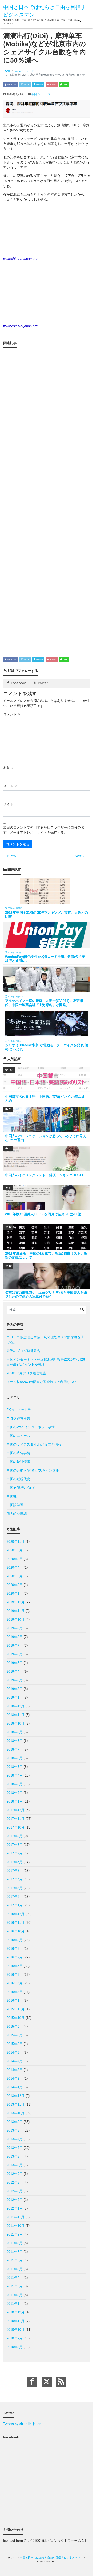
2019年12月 (15, 1602)
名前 (8, 768)
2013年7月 (15, 2139)
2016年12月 (15, 1914)
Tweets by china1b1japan (22, 2424)
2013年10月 (15, 2113)
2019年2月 (15, 1689)
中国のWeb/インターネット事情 (31, 1427)
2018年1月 (15, 1801)
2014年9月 (15, 2052)
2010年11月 (15, 2321)
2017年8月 (15, 1844)
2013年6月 (15, 2148)
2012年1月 (15, 2208)
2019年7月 (15, 1645)
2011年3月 (15, 2286)
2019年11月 (15, 1611)
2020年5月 (15, 1559)
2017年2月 (15, 1896)
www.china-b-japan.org (20, 258)
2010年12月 (15, 2312)
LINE (63, 84)
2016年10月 (15, 1931)
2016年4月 (15, 1983)
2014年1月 (15, 2087)
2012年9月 (15, 2174)
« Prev (11, 856)
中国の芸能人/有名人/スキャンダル (33, 1470)
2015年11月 (15, 2009)
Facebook (11, 84)
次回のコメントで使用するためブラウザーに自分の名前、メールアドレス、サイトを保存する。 (43, 830)
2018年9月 (15, 1732)
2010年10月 (15, 2329)
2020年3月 (15, 1576)
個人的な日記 (17, 1513)
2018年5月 (15, 1767)
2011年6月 (15, 2260)
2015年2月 (15, 2044)
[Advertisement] (46, 500)
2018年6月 (15, 1758)
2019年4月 (15, 1671)
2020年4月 (15, 1567)
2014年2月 (15, 2078)
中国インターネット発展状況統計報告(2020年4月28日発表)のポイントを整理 (46, 1362)
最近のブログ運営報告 (23, 1351)
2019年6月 (15, 1654)
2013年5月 (15, 2156)
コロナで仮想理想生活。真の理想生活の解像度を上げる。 (45, 1339)
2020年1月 (15, 1593)
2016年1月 (15, 2000)
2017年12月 (15, 1810)
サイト (8, 804)
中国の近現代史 (18, 1479)
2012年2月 (15, 2200)
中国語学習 (15, 1505)
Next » (80, 856)
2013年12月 (15, 2096)
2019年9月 (15, 1628)
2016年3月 (15, 1992)
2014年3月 (15, 2070)
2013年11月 (15, 2104)
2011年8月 (15, 2243)
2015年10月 (15, 2018)
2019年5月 (15, 1663)
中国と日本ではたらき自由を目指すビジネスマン (50, 2557)
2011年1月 (15, 2303)
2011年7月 (15, 2251)
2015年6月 (15, 2026)
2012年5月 (15, 2191)
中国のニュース (41, 94)
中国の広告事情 (18, 1453)
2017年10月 (15, 1827)
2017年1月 (15, 1905)
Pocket (51, 84)
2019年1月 (15, 1697)
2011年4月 (15, 2277)
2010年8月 (15, 2347)
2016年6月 (15, 1966)
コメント (12, 714)
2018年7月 (15, 1749)
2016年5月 (15, 1974)
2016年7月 (15, 1957)
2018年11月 (15, 1715)
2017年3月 (15, 1888)
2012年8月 (15, 2182)
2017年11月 (15, 1818)
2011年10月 (15, 2225)
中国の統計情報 (18, 1462)
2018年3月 (15, 1784)
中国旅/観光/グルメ (21, 1488)
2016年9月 (15, 1940)
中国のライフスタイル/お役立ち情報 (34, 1444)
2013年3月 (15, 2165)
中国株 (12, 1496)
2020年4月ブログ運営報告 (26, 1373)
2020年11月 (15, 1541)
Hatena (38, 84)
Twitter (25, 84)
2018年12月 (15, 1706)
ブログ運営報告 (18, 1418)
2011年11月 (15, 2217)
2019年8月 (15, 1637)
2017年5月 (15, 1870)
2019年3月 (15, 1680)
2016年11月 (15, 1922)
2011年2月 (15, 2295)
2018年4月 (15, 1775)
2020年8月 (15, 1550)
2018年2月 (15, 1792)
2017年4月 (15, 1879)
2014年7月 (15, 2061)
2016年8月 (15, 1948)
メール (10, 786)
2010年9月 (15, 2338)
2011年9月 (15, 2234)
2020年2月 (15, 1585)
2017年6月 (15, 1862)
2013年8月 (15, 2130)
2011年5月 (15, 2269)
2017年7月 (15, 1853)
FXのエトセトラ (19, 1410)
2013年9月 (15, 2122)
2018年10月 (15, 1723)
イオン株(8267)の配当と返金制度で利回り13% (42, 1382)
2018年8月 (15, 1741)
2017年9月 (15, 1836)
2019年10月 (15, 1619)
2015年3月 (15, 2035)
